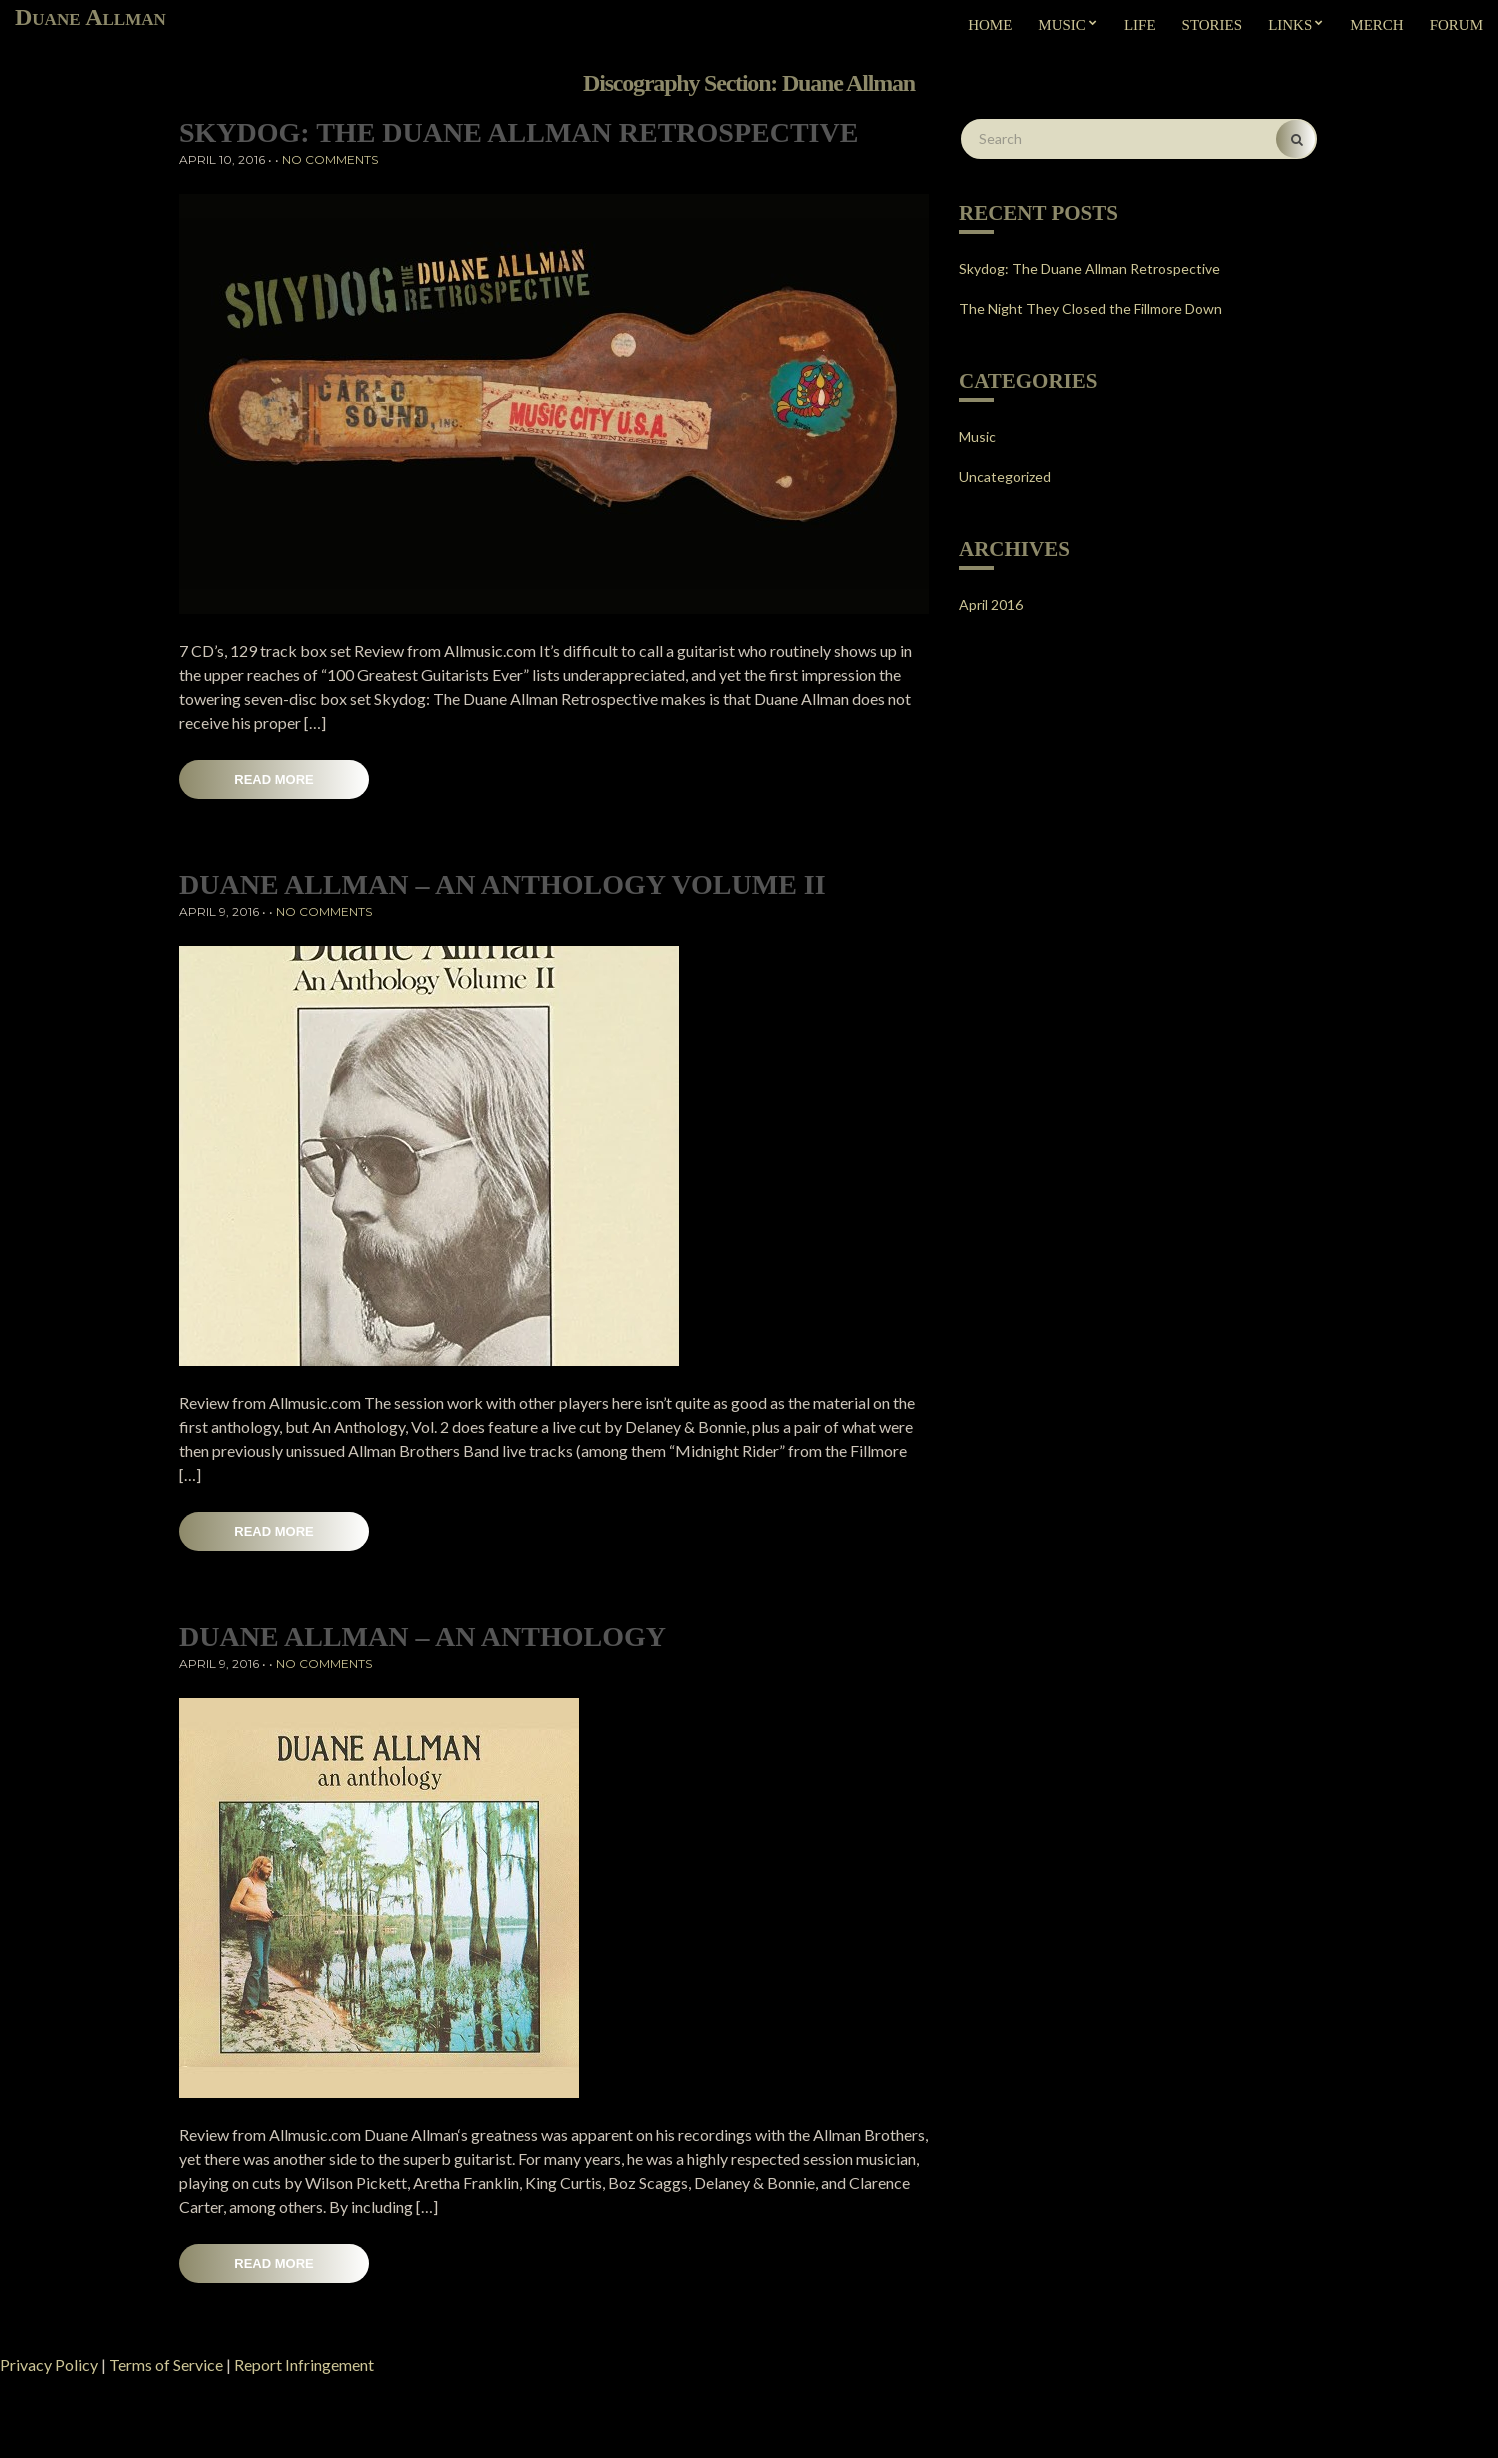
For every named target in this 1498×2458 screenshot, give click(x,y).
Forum (1456, 25)
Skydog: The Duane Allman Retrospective (518, 132)
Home (990, 25)
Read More (273, 779)
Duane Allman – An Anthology (422, 1636)
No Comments (330, 159)
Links (1290, 25)
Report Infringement (304, 2364)
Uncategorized (1005, 476)
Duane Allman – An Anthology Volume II (502, 884)
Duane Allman (90, 17)
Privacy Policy (49, 2364)
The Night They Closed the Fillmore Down (1090, 308)
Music (1062, 25)
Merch (1376, 25)
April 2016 (991, 604)
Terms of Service (166, 2364)
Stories (1212, 25)
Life (1140, 25)
